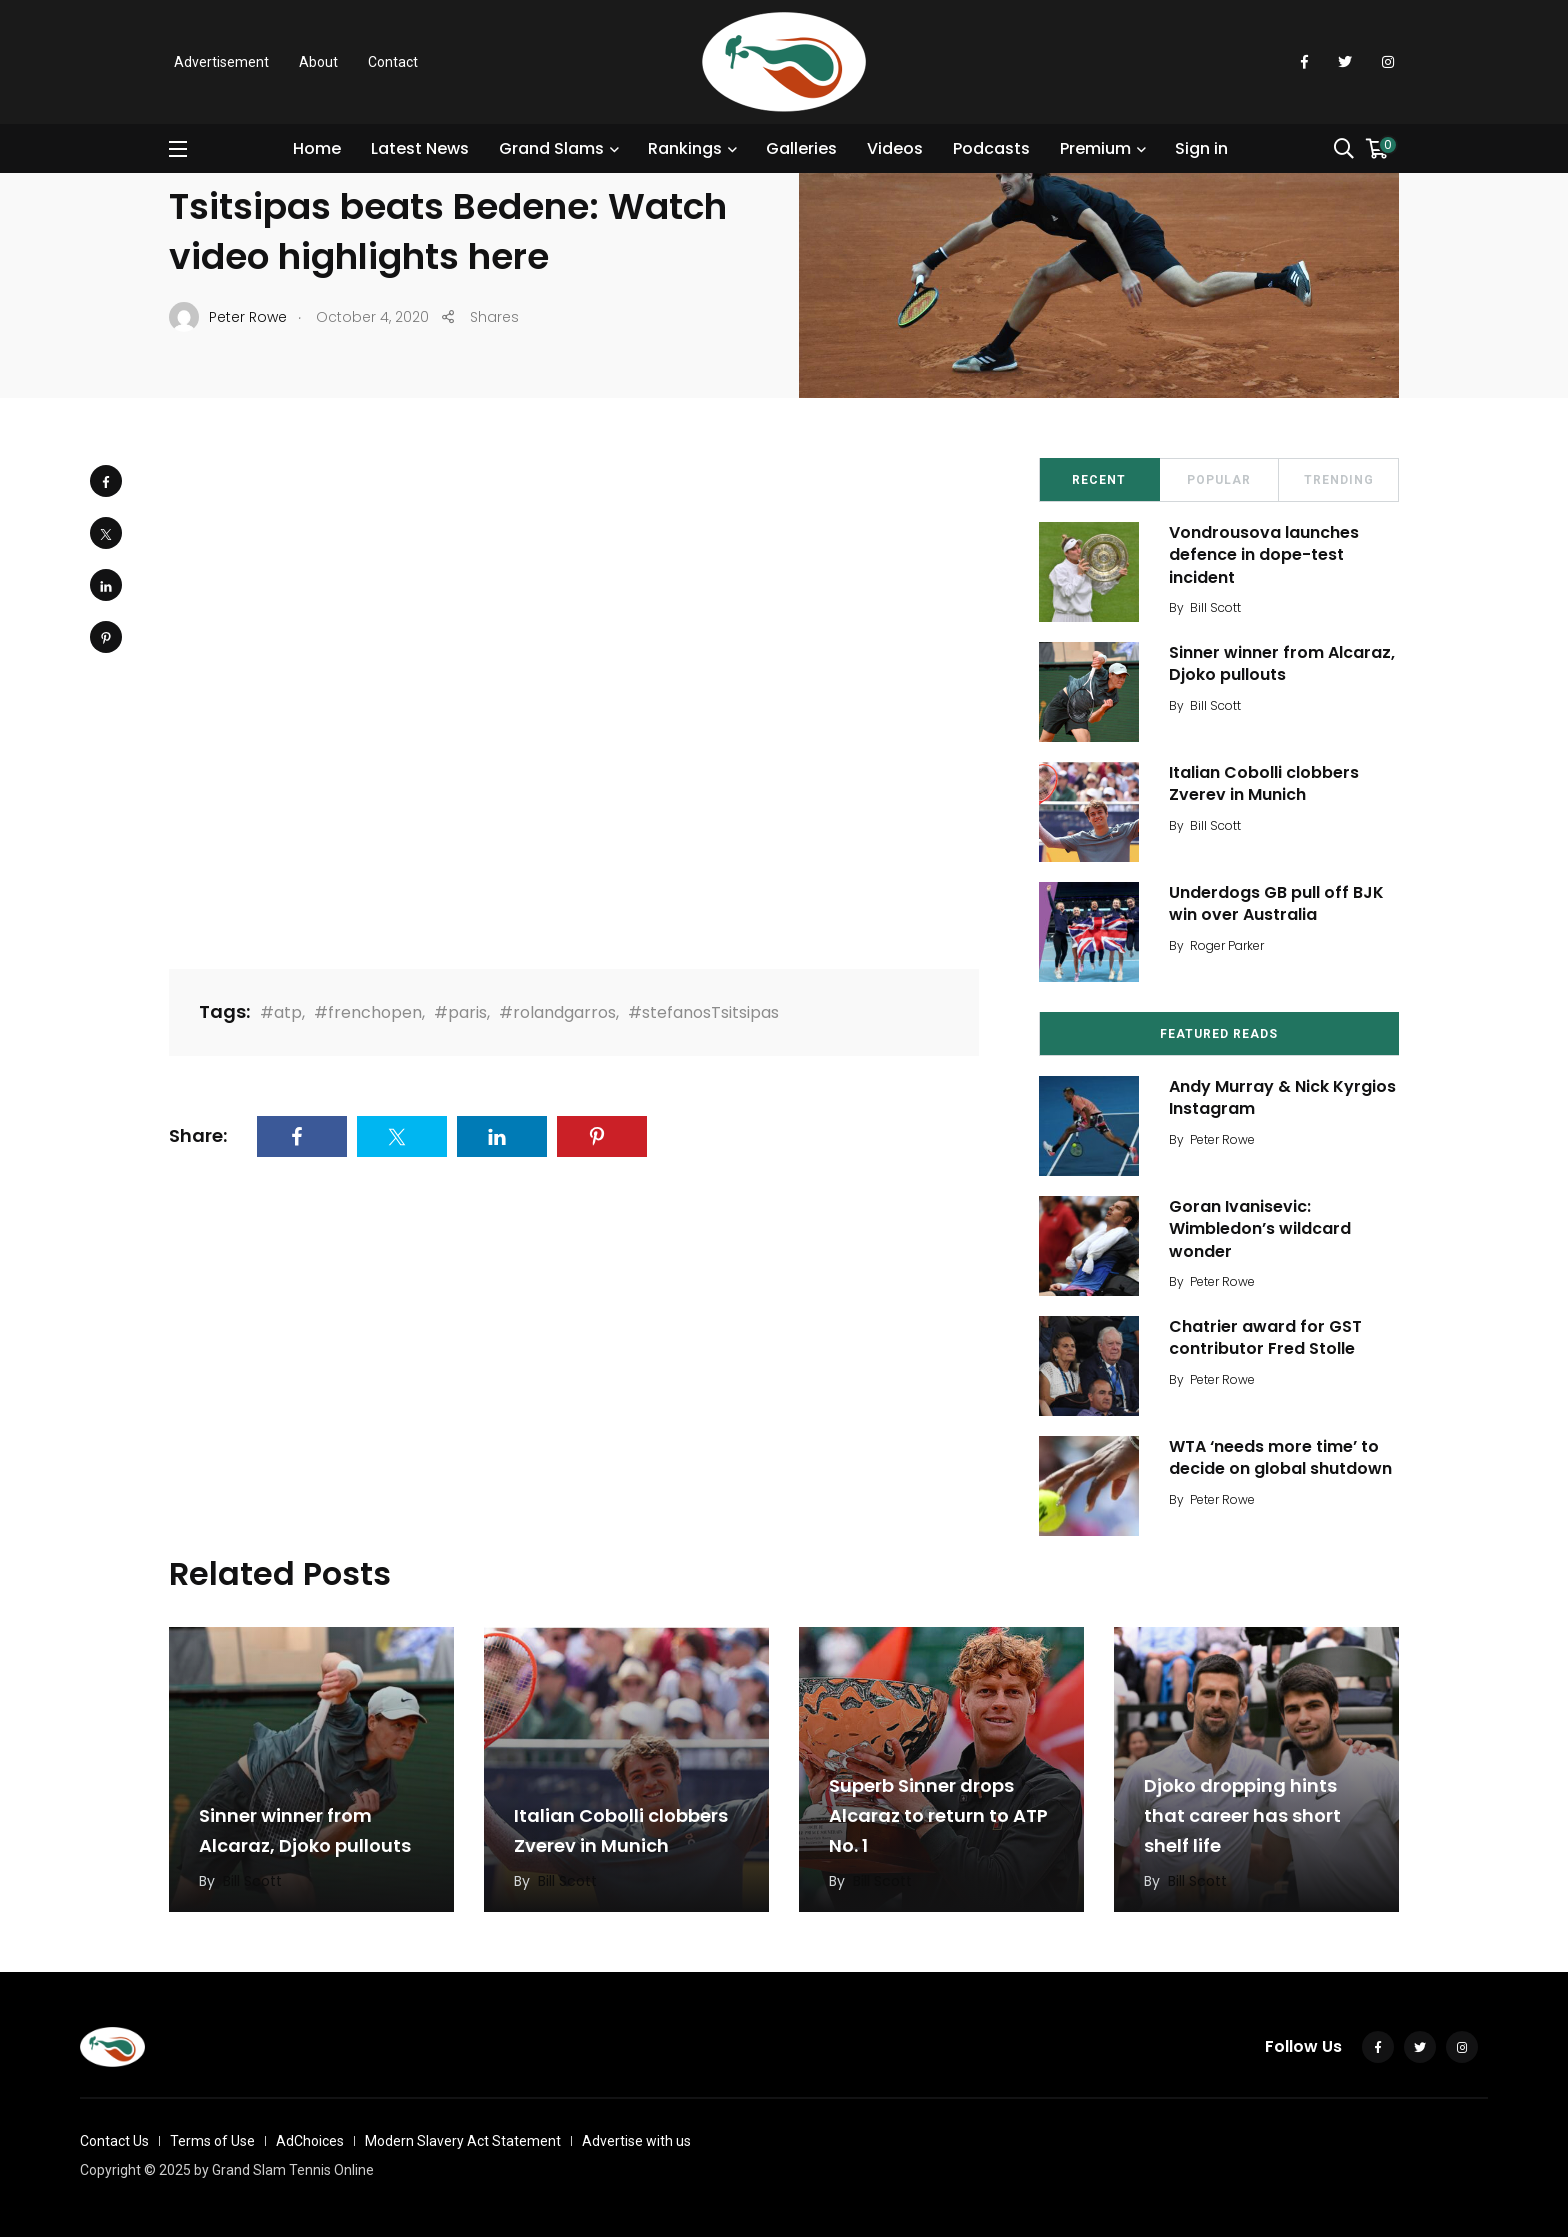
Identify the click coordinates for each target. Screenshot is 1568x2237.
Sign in (1201, 148)
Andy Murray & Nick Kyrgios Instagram (1282, 1097)
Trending (1339, 480)
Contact (393, 62)
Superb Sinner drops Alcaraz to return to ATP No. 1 (938, 1815)
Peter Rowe (1222, 1139)
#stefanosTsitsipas (703, 1012)
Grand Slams (551, 148)
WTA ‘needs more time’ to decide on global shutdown (1280, 1457)
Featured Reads (1219, 1034)
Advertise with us (636, 2141)
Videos (895, 148)
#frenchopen (368, 1012)
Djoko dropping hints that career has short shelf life (1242, 1815)
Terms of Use (212, 2141)
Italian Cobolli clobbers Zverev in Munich (1264, 783)
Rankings (685, 148)
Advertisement (221, 62)
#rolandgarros (557, 1012)
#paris (460, 1012)
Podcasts (991, 148)
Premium (1095, 148)
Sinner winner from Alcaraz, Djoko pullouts (1282, 663)
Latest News (420, 148)
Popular (1219, 480)
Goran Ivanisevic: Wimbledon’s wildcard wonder (1260, 1229)
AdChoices (310, 2141)
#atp (281, 1012)
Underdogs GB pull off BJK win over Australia (1276, 903)
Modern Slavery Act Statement (463, 2141)
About (318, 62)
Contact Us (114, 2141)
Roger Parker (1227, 945)
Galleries (801, 148)
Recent (1099, 480)
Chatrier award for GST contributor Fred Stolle (1265, 1337)
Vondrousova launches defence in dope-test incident (1264, 555)
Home (317, 148)
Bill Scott (1215, 607)
